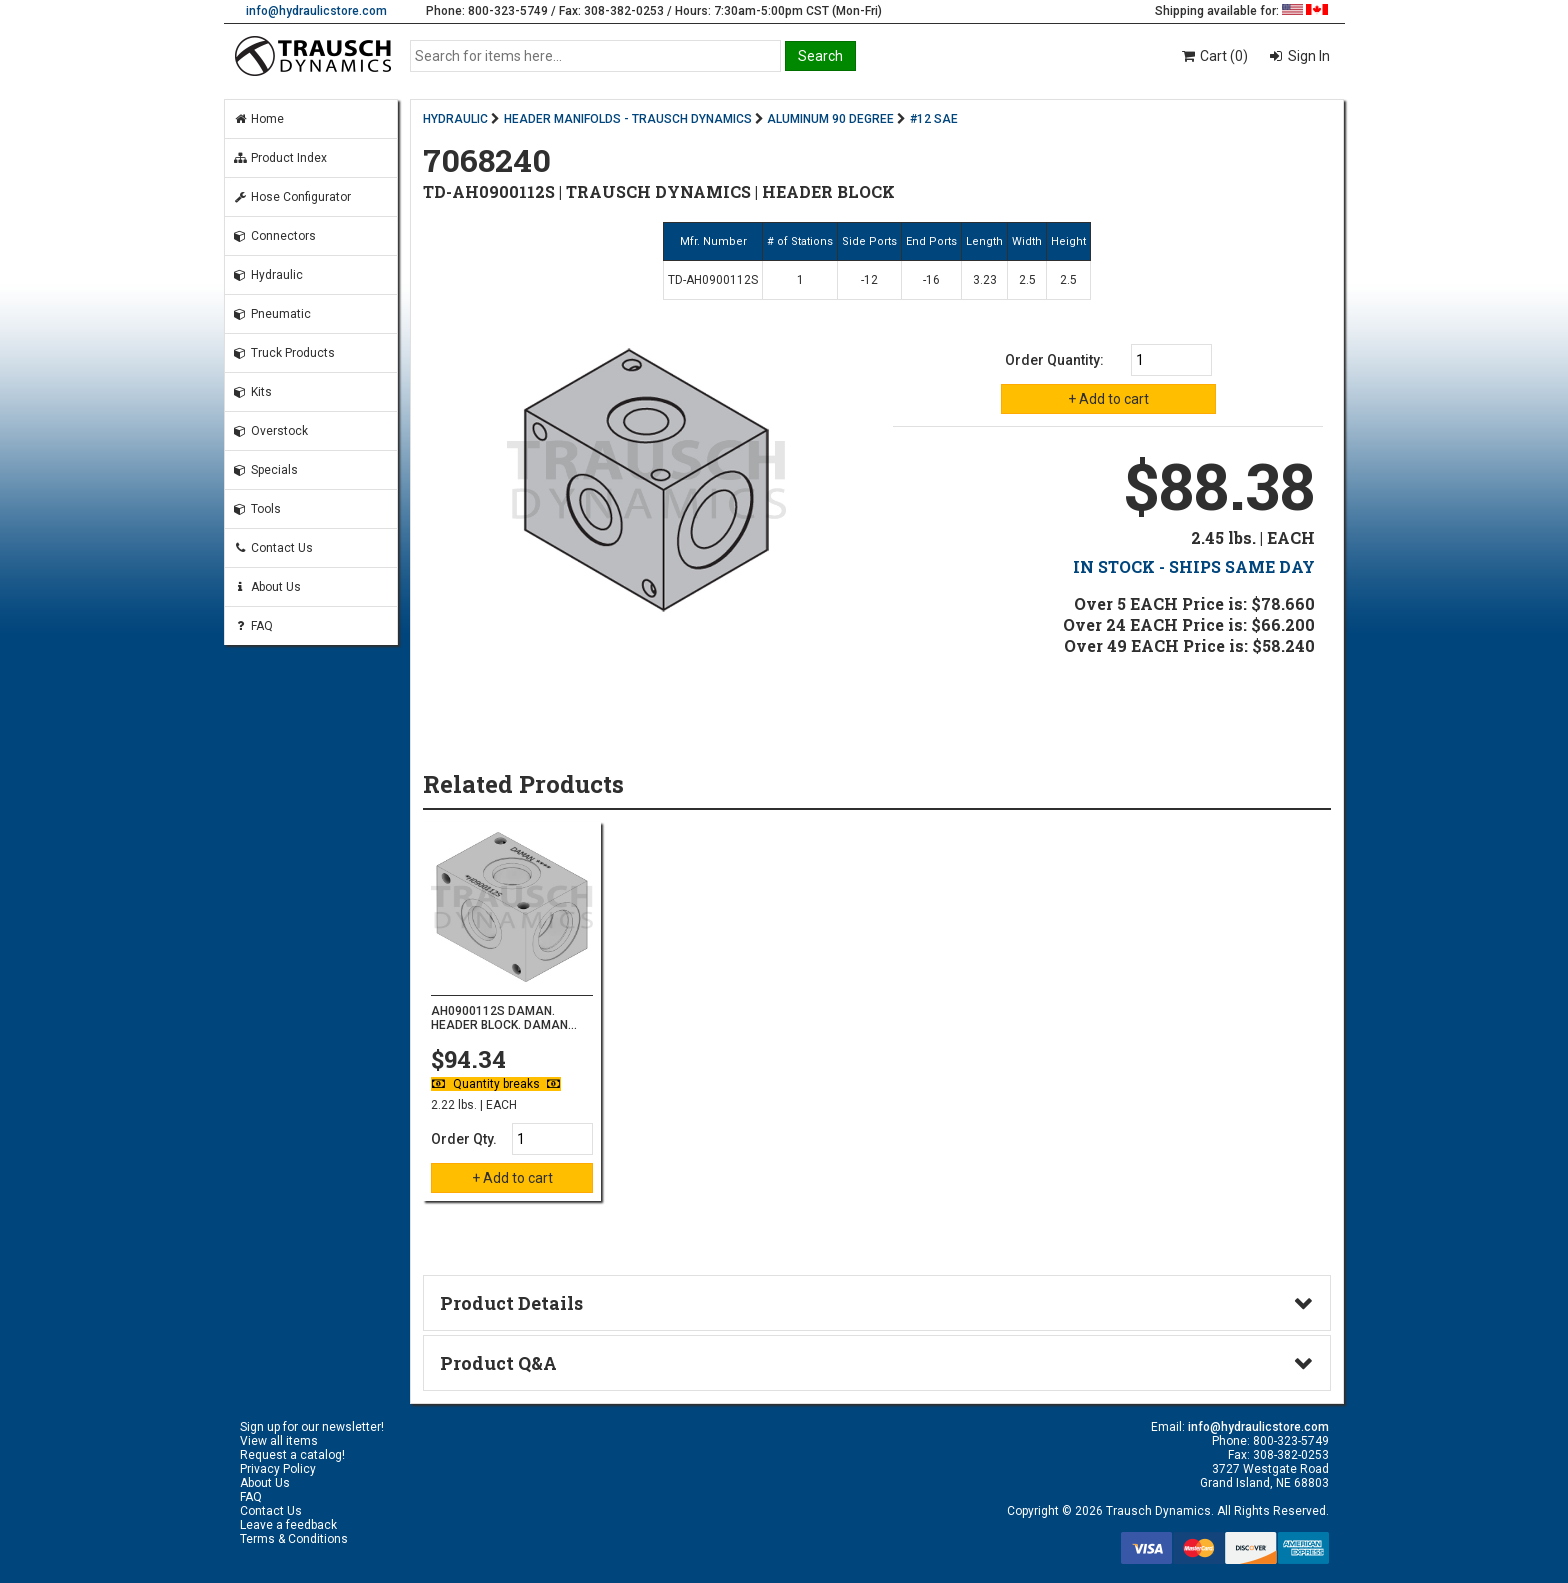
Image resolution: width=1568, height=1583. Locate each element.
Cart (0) (1213, 56)
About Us (267, 587)
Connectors (274, 236)
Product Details (511, 1303)
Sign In (1307, 56)
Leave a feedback (288, 1525)
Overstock (270, 431)
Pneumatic (272, 314)
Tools (257, 509)
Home (258, 119)
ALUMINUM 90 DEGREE (830, 119)
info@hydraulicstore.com (316, 11)
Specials (265, 470)
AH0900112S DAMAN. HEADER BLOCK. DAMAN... (504, 1018)
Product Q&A (498, 1363)
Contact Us (273, 548)
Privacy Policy (278, 1469)
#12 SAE (934, 119)
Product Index (280, 158)
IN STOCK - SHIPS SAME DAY (1194, 566)
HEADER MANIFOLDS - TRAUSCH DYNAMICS (628, 119)
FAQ (253, 626)
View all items (279, 1441)
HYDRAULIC (455, 119)
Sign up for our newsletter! (312, 1427)
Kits (252, 392)
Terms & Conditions (294, 1539)
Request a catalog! (292, 1455)
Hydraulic (268, 275)
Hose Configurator (292, 197)
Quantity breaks (496, 1084)
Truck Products (284, 353)
